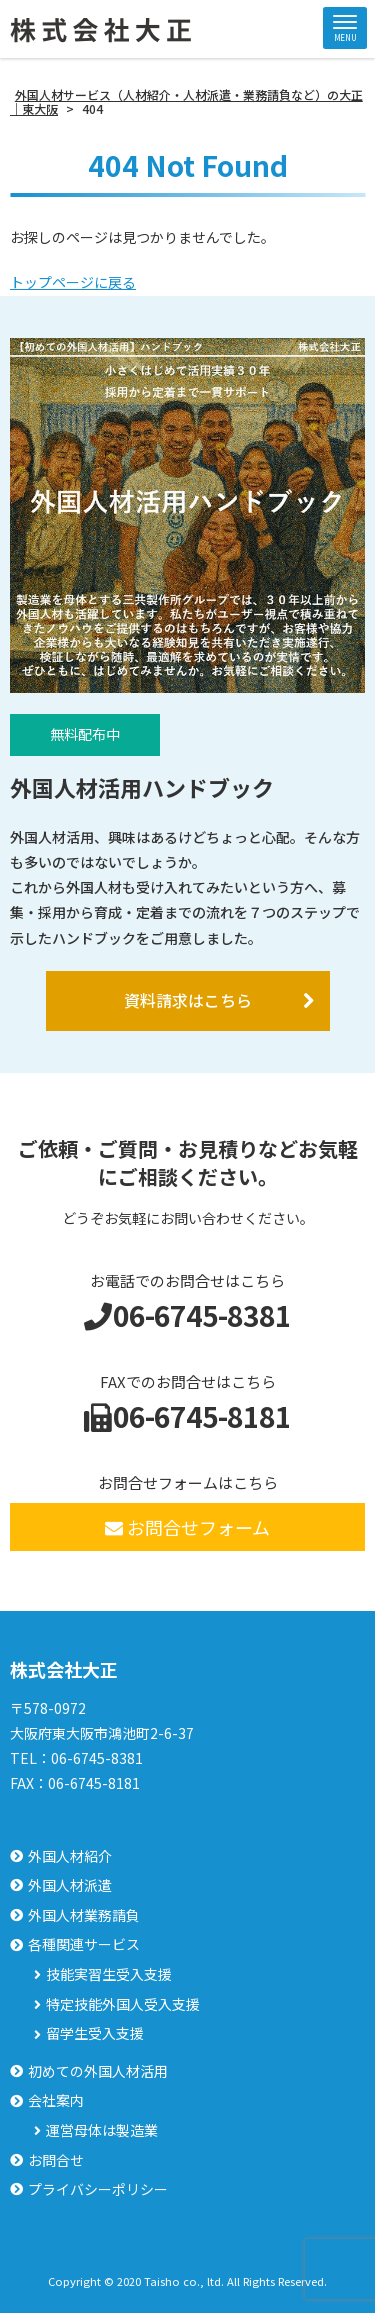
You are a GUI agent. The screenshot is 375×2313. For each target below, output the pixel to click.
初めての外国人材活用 (98, 2071)
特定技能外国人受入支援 (123, 2004)
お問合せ (56, 2160)
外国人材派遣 (70, 1885)
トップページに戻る (73, 282)
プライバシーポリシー (98, 2189)
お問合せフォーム (187, 1527)
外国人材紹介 (70, 1856)
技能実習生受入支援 (109, 1974)
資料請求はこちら (188, 1000)
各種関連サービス (84, 1944)
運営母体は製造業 (102, 2130)
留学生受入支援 (95, 2033)
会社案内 (56, 2100)
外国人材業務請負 (84, 1915)
